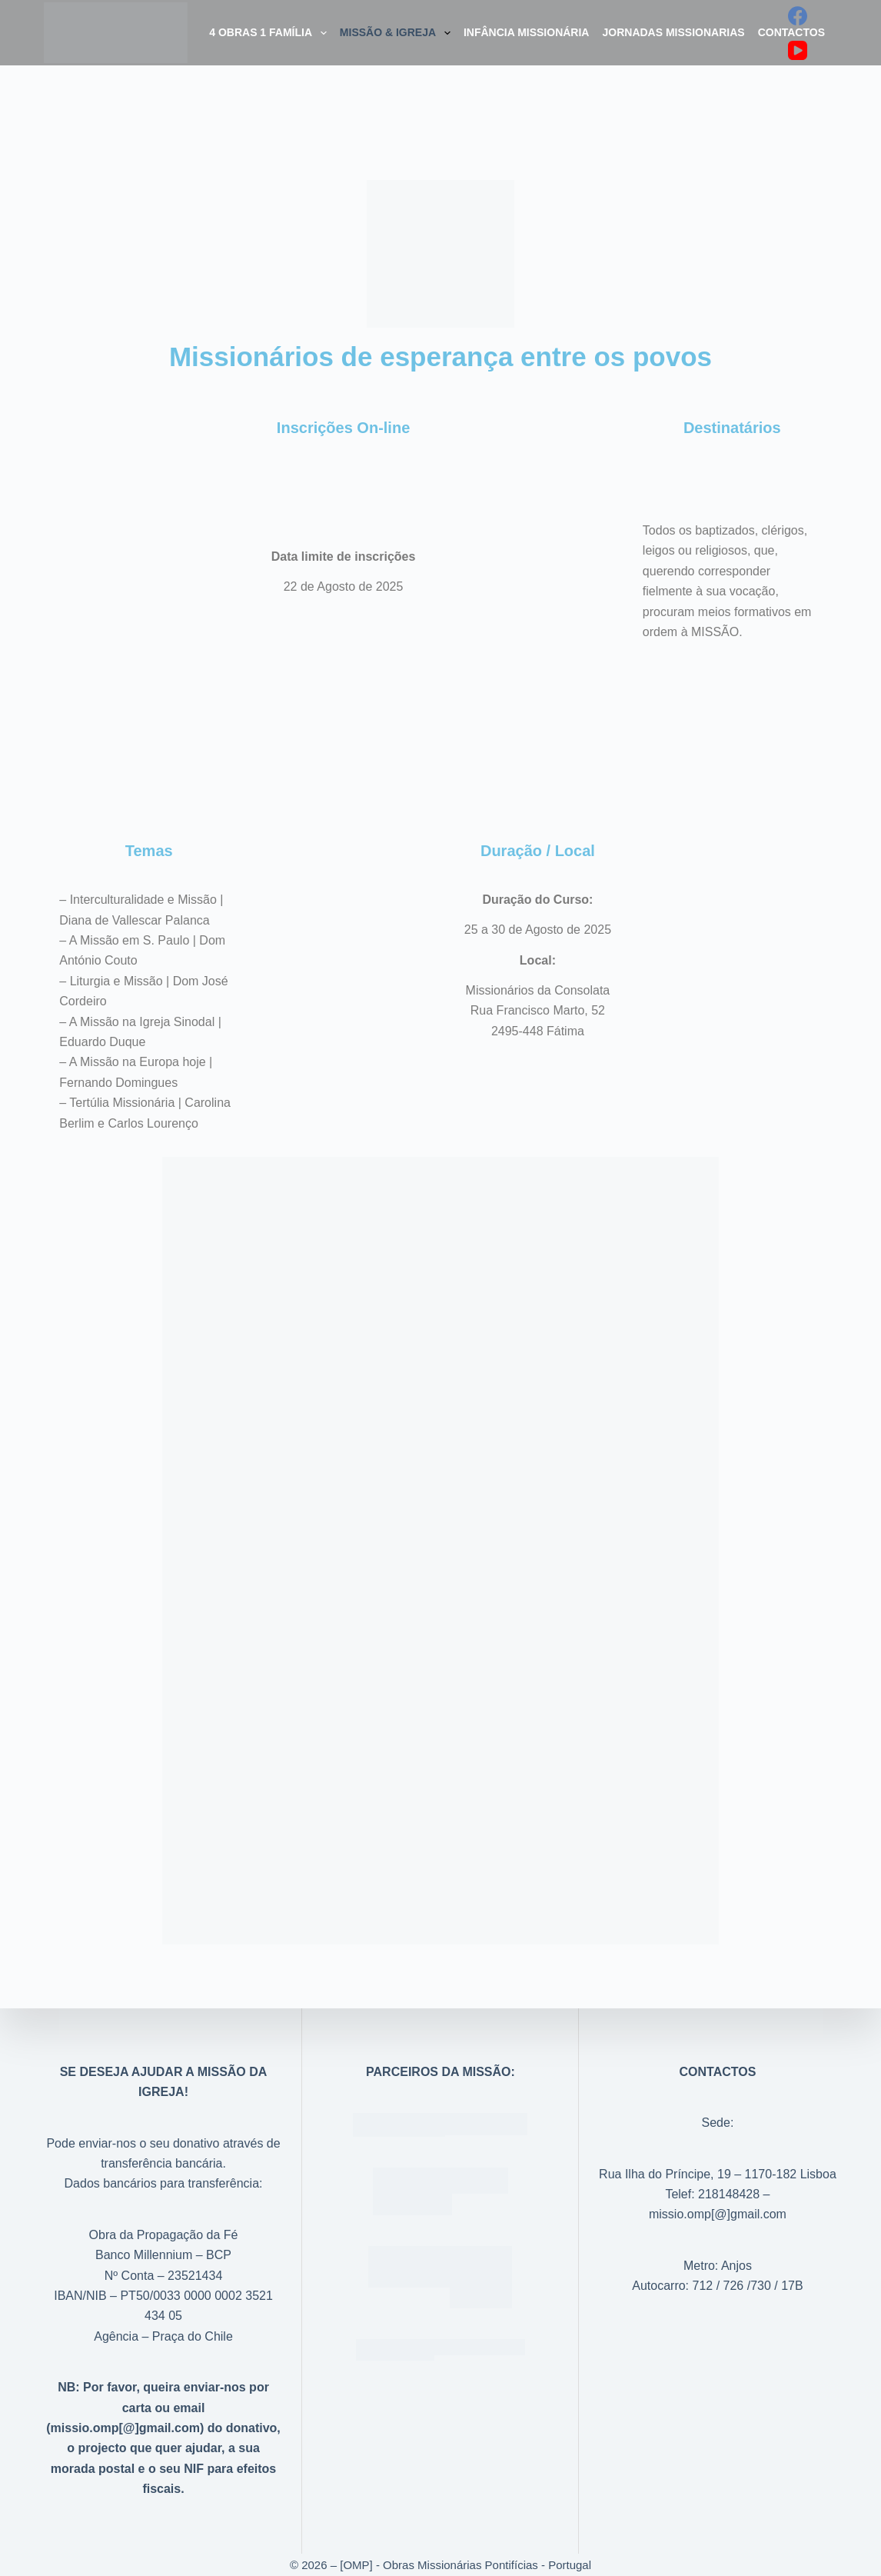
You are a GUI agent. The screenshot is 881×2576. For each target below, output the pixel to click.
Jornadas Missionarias (673, 32)
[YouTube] (797, 50)
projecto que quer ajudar (149, 2447)
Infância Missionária (527, 32)
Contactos (791, 32)
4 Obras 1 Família (271, 33)
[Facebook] (797, 15)
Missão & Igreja (398, 33)
